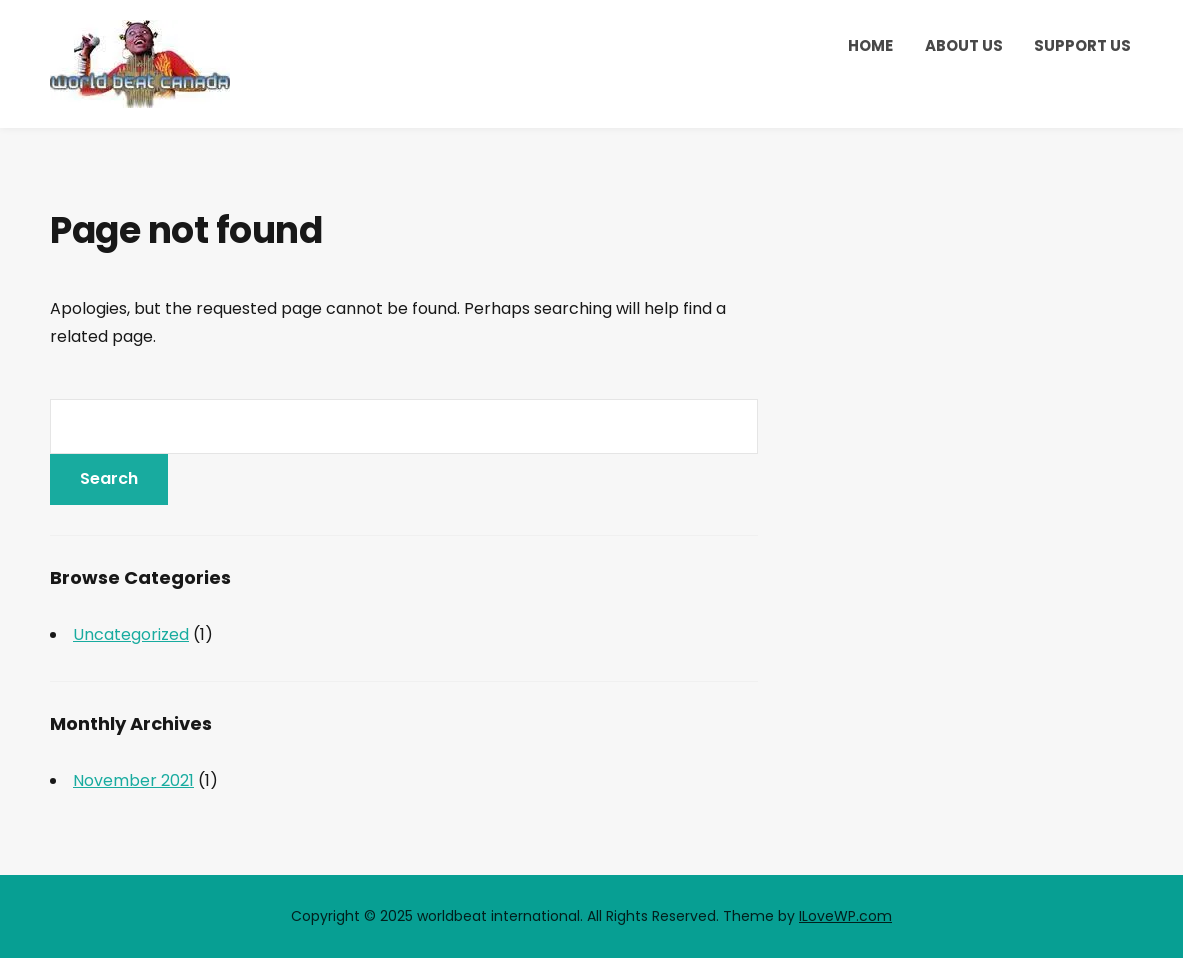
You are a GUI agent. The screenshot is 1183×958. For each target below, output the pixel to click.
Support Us (1082, 45)
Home (870, 45)
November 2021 (133, 780)
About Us (964, 45)
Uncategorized (131, 634)
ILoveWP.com (845, 916)
